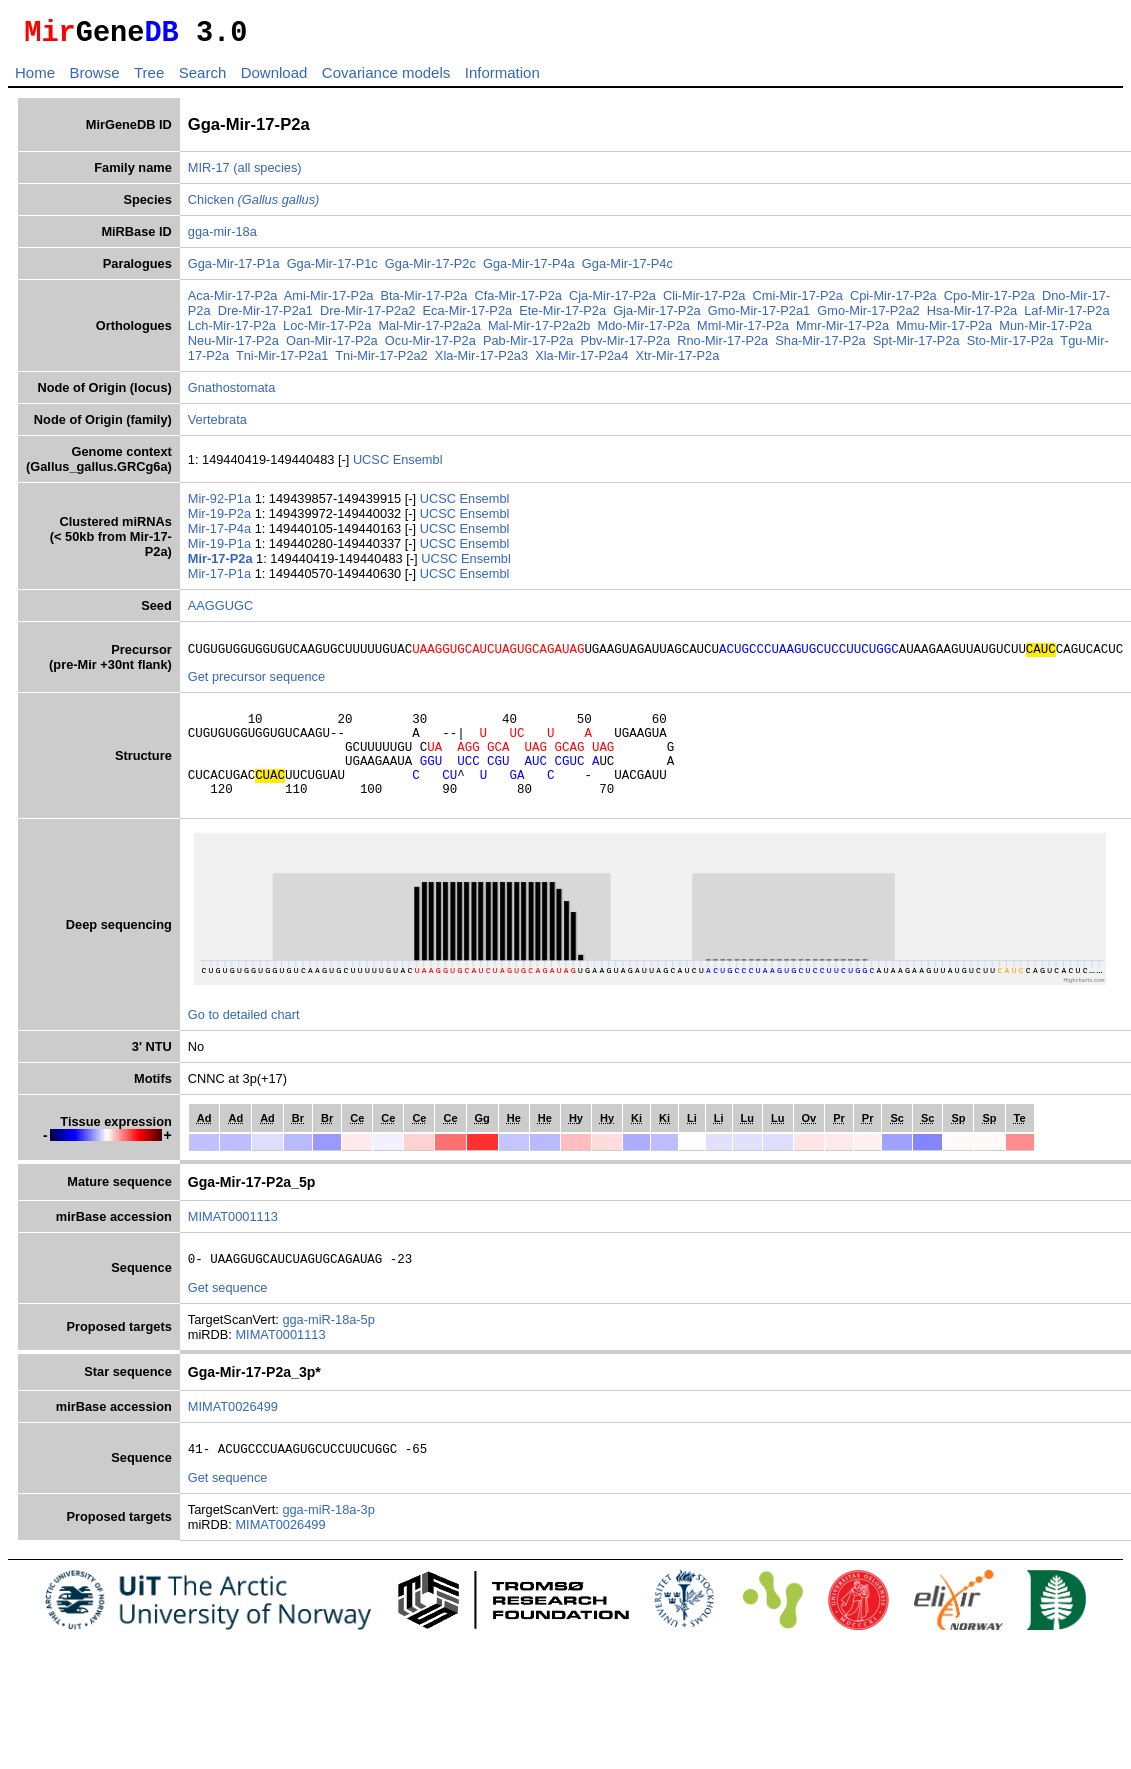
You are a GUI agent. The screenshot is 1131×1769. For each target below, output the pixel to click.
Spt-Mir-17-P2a (916, 346)
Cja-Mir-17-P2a (612, 301)
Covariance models (386, 78)
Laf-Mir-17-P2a (1066, 316)
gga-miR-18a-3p (328, 1542)
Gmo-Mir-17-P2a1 (759, 316)
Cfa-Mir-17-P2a (517, 301)
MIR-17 (209, 173)
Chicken (254, 205)
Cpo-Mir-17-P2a (989, 301)
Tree (149, 78)
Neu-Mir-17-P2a (233, 346)
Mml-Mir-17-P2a (743, 331)
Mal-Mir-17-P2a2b (539, 331)
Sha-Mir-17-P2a (820, 346)
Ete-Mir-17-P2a (562, 316)
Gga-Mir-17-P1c (332, 269)
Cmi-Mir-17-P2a (798, 301)
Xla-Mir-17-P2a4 (581, 361)
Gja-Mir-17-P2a (656, 316)
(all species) (267, 173)
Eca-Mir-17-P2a (468, 316)
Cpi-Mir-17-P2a (893, 301)
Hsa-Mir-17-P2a (972, 316)
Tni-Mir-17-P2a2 (381, 361)
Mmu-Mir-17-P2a (944, 331)
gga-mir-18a (222, 237)
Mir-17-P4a (221, 534)
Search (203, 78)
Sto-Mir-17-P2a (1010, 346)
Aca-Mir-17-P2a (233, 301)
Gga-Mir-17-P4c (627, 269)
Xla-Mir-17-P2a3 (481, 361)
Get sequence (228, 1317)
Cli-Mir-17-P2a (704, 301)
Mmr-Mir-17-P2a (842, 331)
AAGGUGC (220, 611)
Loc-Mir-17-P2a (327, 331)
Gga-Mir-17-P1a (234, 269)
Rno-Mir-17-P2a (722, 346)
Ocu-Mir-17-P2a (430, 346)
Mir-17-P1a (221, 579)
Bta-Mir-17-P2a (424, 301)
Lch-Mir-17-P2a (232, 331)
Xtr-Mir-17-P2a (677, 361)
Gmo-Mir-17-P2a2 (868, 316)
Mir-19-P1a (221, 549)
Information (502, 78)
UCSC (373, 465)
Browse (94, 78)
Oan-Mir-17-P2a (332, 346)
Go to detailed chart (244, 1041)
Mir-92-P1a (221, 504)
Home (35, 78)
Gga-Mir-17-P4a (529, 269)
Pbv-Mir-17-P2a (625, 346)
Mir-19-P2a (221, 519)
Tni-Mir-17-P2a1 (282, 361)
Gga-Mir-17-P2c (430, 269)
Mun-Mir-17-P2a (1045, 331)
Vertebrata (217, 425)
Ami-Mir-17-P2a (329, 301)
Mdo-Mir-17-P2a (644, 331)
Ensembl (418, 465)
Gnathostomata (232, 393)
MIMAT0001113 (233, 1243)
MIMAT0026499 (233, 1436)
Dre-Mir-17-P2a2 (367, 316)
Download (274, 78)
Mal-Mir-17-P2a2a (429, 331)
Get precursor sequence (256, 685)
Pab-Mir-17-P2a (528, 346)
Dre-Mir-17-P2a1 (265, 316)
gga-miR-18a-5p (328, 1349)
